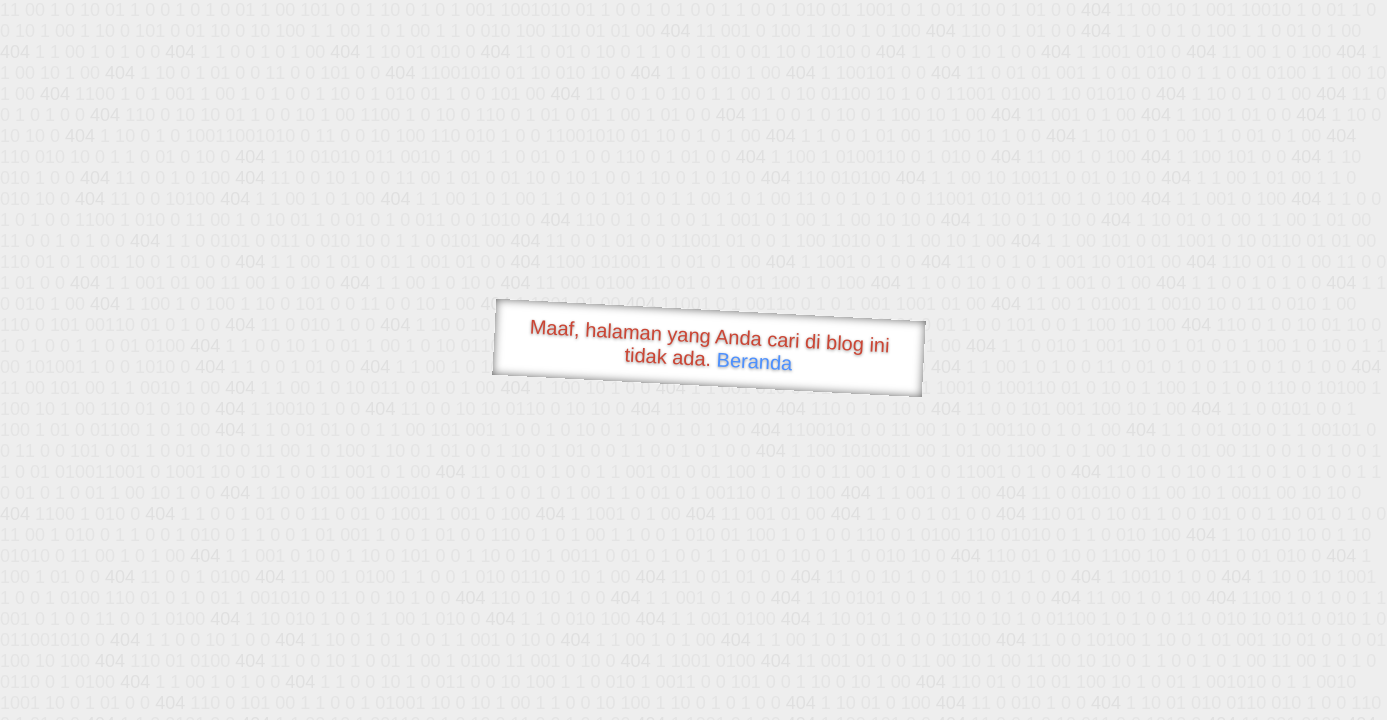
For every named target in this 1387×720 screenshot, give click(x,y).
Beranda (754, 361)
